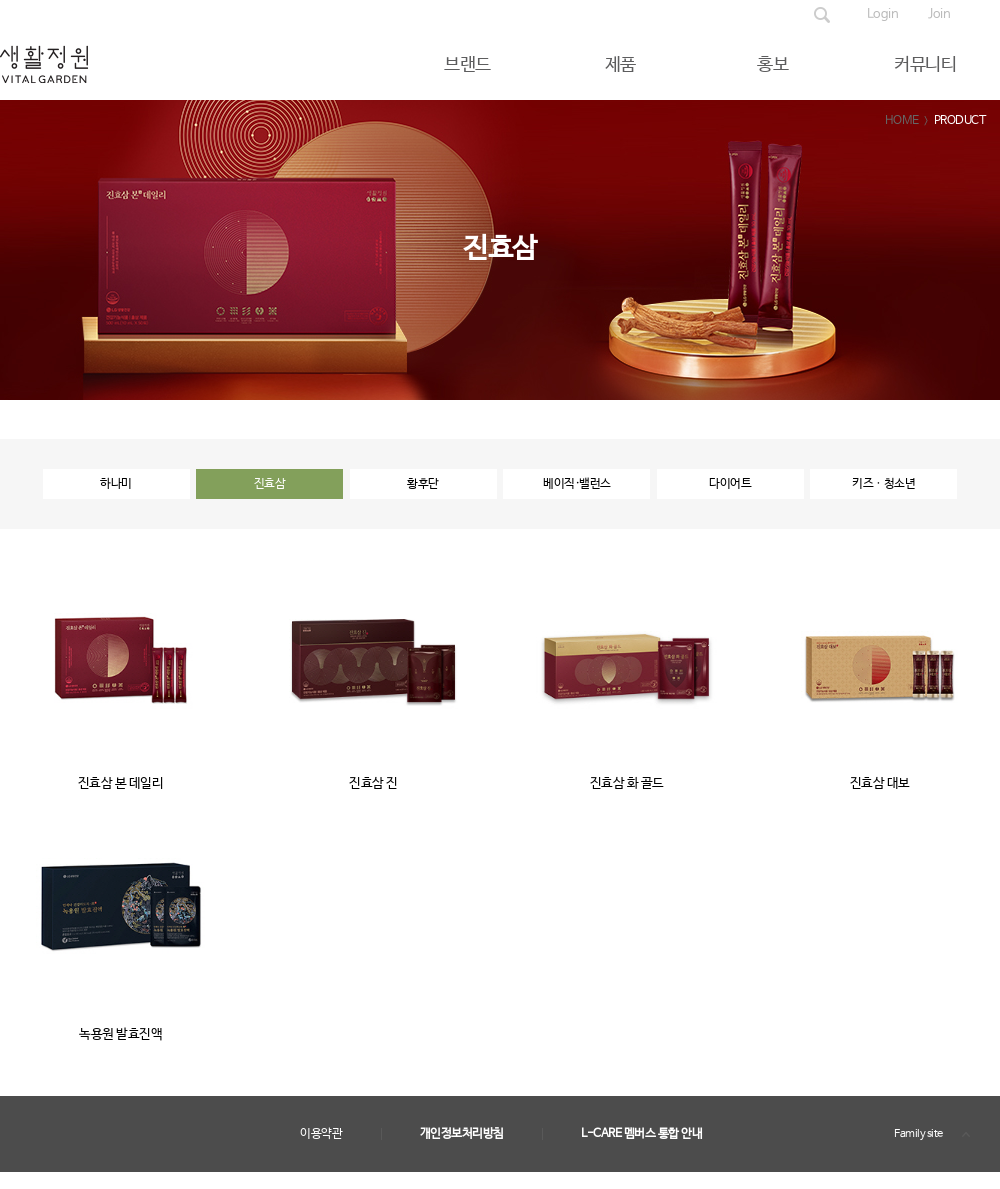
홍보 (772, 65)
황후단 (423, 484)
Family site (918, 1134)
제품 (620, 65)
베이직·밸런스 (577, 484)
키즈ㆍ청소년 (883, 484)
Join (939, 14)
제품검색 (822, 15)
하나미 (116, 484)
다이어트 (730, 484)
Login (883, 14)
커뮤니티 (925, 65)
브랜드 (467, 65)
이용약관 (321, 1134)
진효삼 (270, 484)
